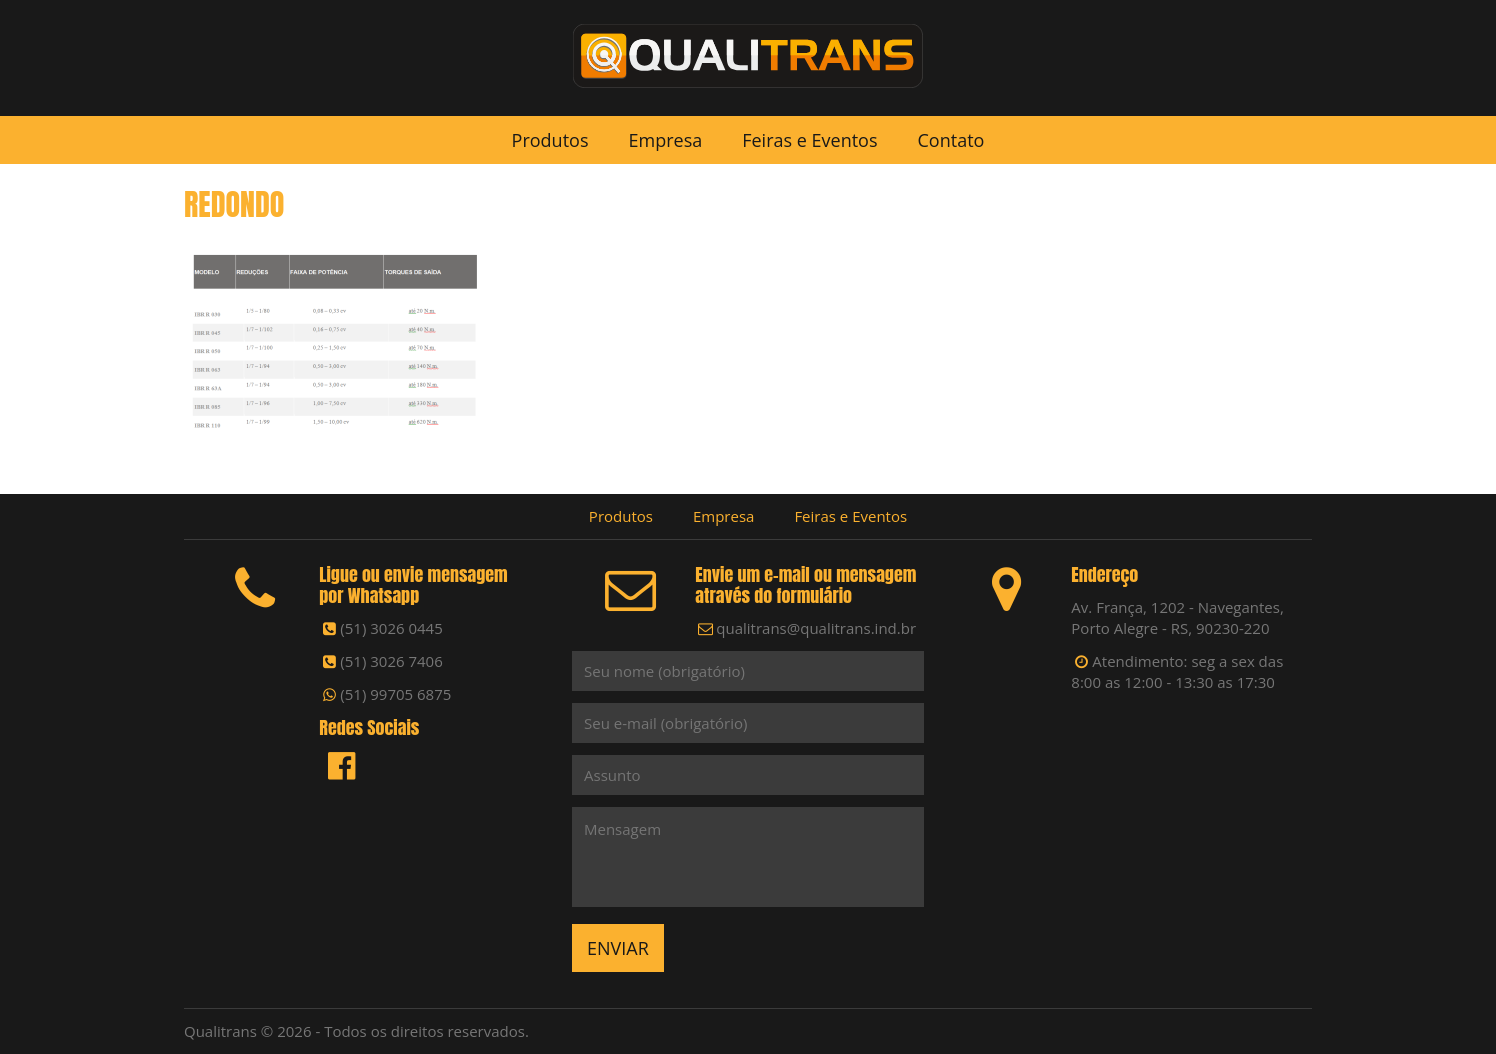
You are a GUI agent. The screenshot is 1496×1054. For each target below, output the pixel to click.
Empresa (665, 140)
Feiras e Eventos (809, 140)
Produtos (550, 140)
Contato (951, 140)
